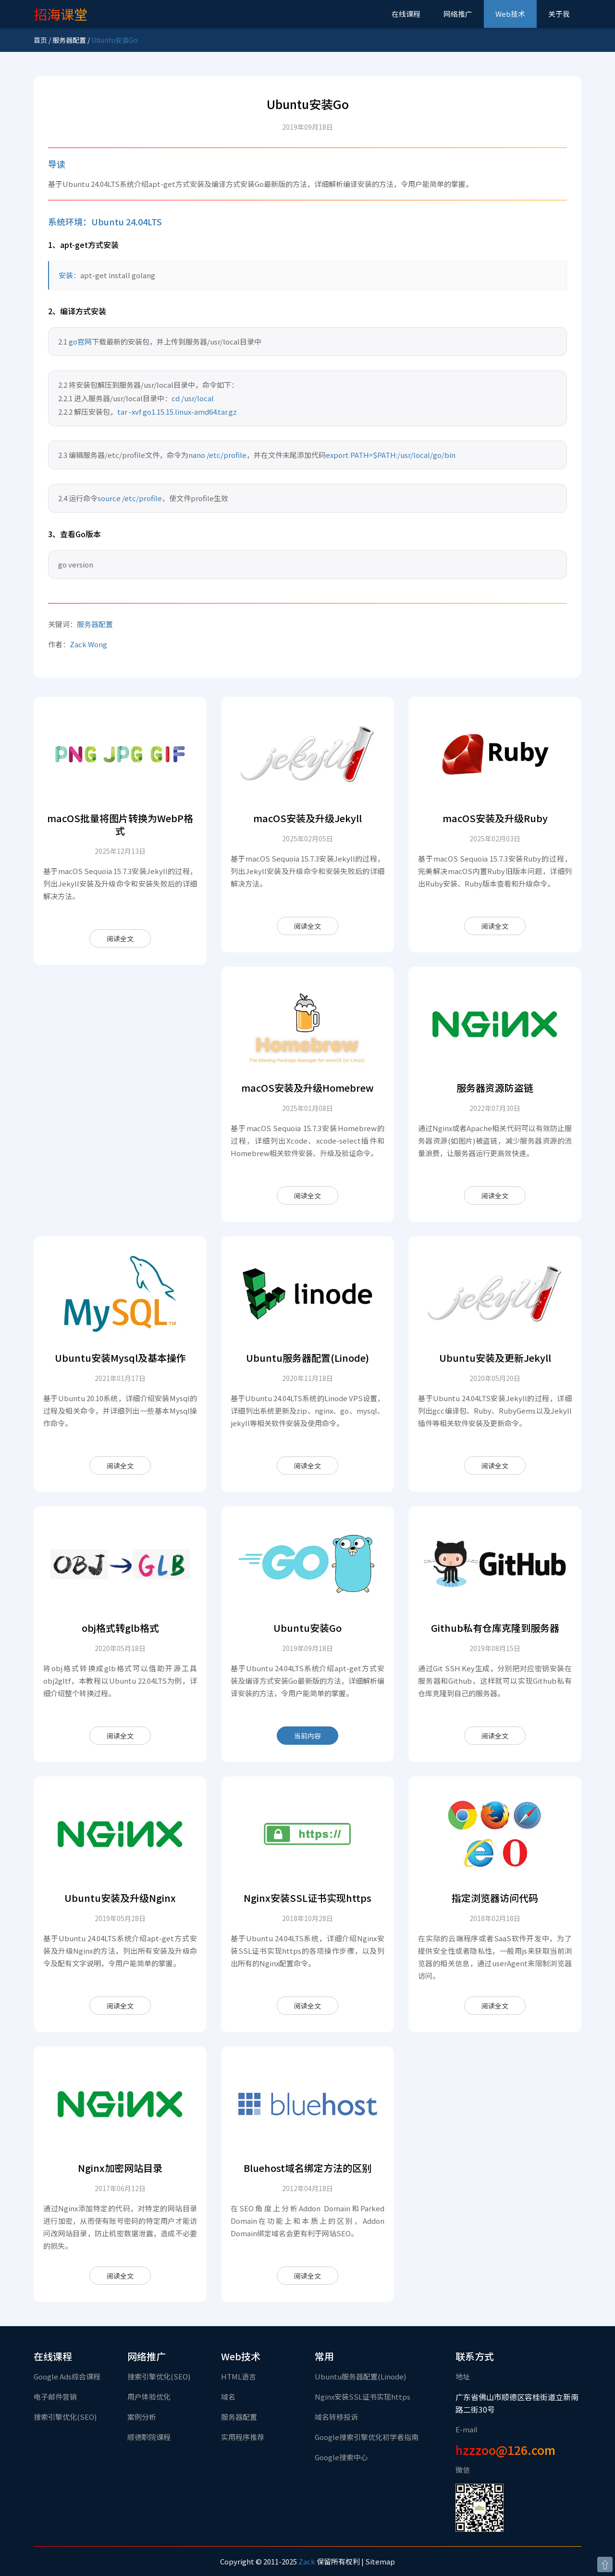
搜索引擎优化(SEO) (65, 2417)
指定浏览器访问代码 (495, 1898)
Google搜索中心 (341, 2457)
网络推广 (457, 14)
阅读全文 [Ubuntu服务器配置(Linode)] (307, 1465)
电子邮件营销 (55, 2396)
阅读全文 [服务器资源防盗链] (494, 1195)
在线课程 (406, 14)
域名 (228, 2396)
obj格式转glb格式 (120, 1628)
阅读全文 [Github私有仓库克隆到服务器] (494, 1735)
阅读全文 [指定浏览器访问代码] (494, 2005)
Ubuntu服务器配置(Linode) (307, 1358)
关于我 (559, 14)
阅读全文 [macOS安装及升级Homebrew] (307, 1195)
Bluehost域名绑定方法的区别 (307, 2168)
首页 (40, 40)
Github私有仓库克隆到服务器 (495, 1628)
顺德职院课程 (149, 2437)
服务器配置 (69, 40)
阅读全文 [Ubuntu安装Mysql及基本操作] (120, 1465)
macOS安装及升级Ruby (495, 818)
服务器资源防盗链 (494, 1088)
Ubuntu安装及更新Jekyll (495, 1358)
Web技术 (510, 14)
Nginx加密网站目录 (120, 2168)
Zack (306, 2561)
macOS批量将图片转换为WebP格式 (120, 824)
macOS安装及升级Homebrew (307, 1088)
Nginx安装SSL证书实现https (307, 1898)
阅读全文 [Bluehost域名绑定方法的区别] (307, 2275)
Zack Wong (88, 644)
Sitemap (380, 2561)
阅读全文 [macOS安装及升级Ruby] (494, 926)
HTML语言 (238, 2376)
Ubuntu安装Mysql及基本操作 (120, 1358)
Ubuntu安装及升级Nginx (120, 1898)
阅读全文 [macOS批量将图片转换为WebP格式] (120, 938)
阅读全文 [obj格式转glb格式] (120, 1735)
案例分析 (141, 2417)
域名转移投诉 (336, 2417)
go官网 (80, 341)
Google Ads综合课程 (67, 2376)
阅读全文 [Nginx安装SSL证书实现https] (307, 2005)
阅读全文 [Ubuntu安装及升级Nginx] (120, 2005)
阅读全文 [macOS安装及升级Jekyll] (307, 926)
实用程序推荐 (242, 2437)
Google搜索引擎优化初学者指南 (366, 2437)
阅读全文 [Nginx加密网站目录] (120, 2275)
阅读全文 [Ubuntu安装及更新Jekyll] (494, 1465)
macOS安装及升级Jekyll (307, 818)
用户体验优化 (149, 2396)
